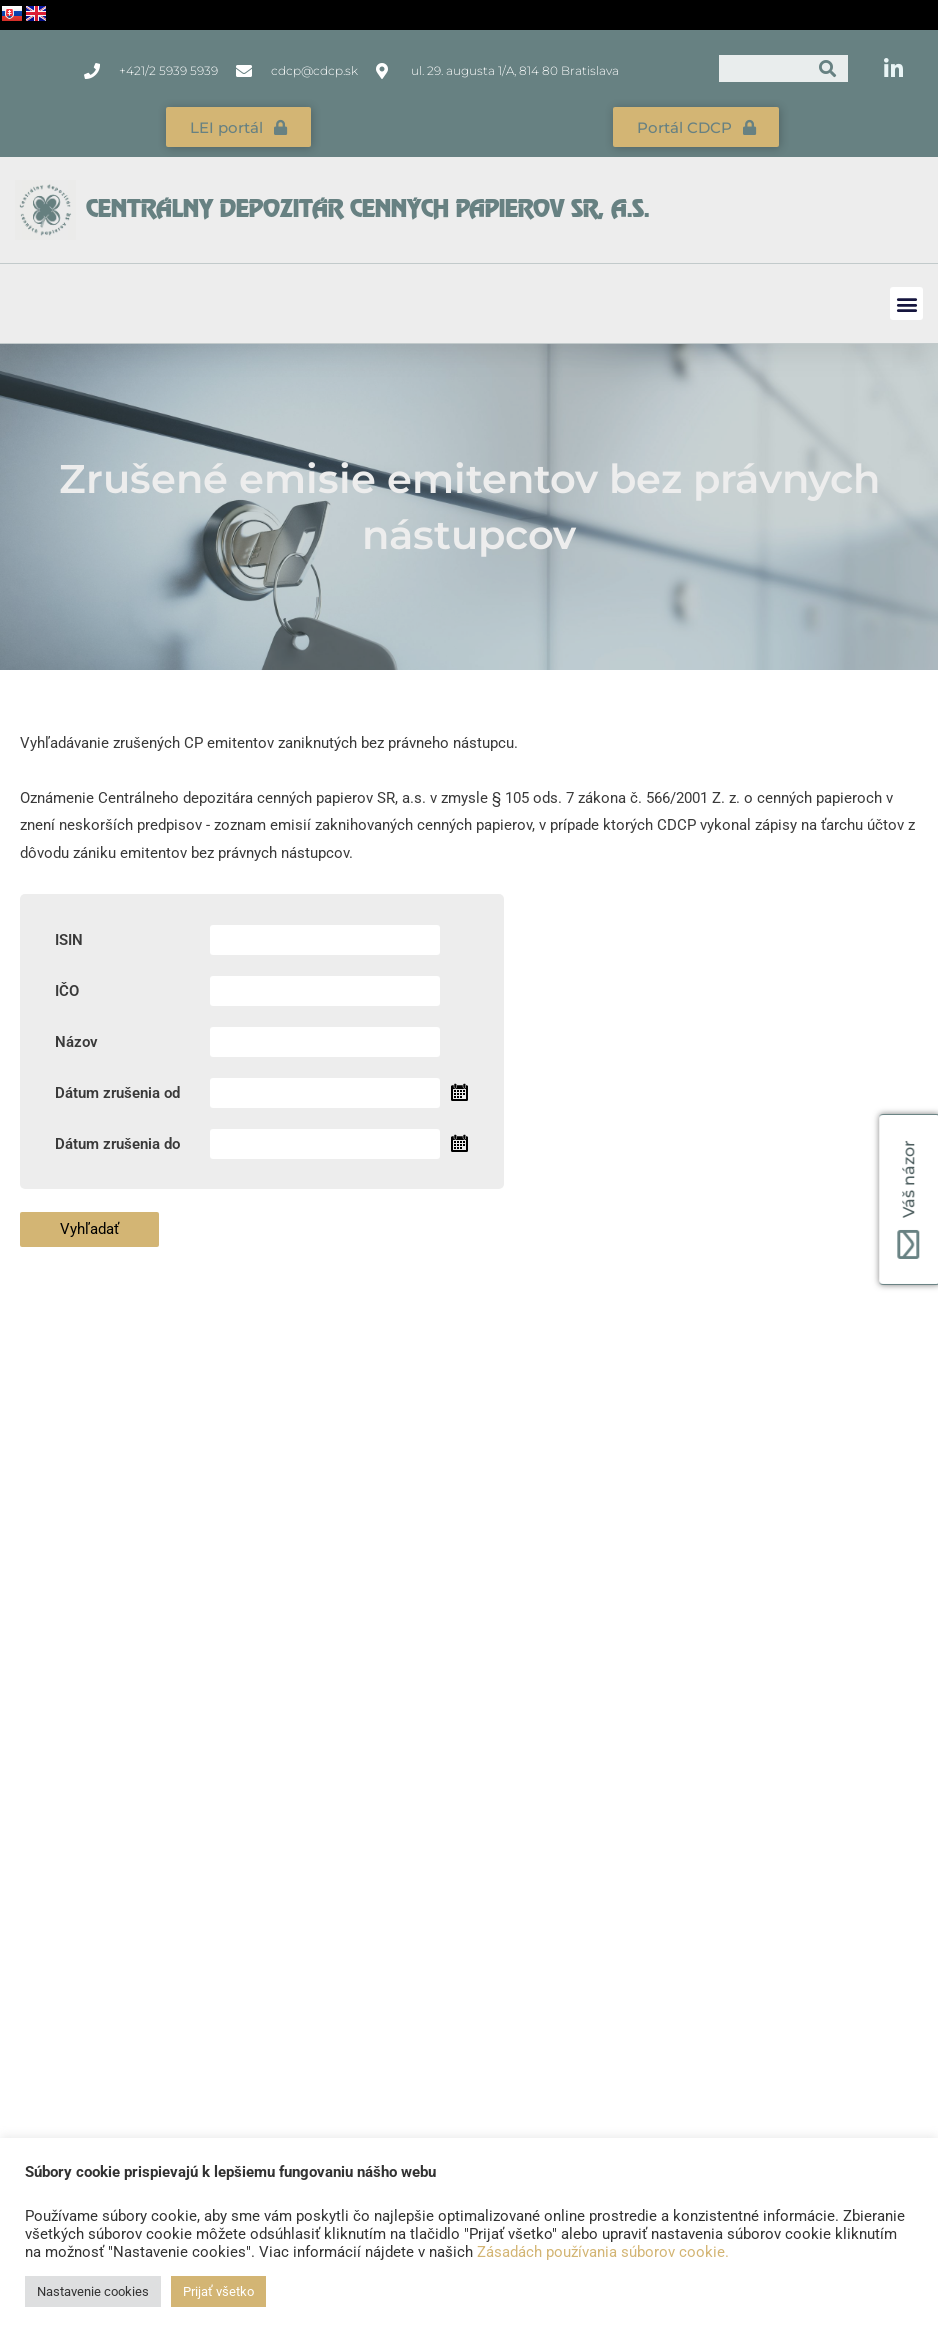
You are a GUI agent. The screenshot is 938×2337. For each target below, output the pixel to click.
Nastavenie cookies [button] (93, 2291)
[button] (906, 303)
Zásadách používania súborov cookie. (603, 2252)
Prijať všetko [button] (218, 2291)
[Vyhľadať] (827, 68)
